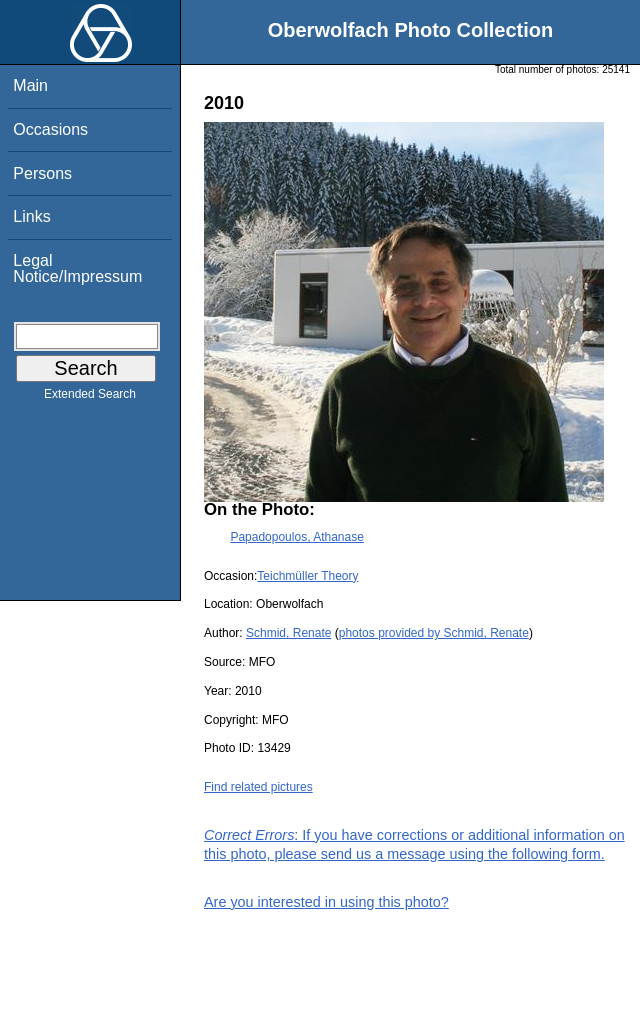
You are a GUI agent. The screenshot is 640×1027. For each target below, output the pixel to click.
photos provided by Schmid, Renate (434, 633)
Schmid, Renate (288, 633)
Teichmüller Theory (307, 576)
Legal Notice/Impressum (77, 268)
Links (31, 216)
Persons (42, 173)
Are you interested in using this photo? (326, 902)
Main (30, 85)
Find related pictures (258, 787)
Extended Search (90, 398)
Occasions (50, 129)
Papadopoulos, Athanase (296, 537)
